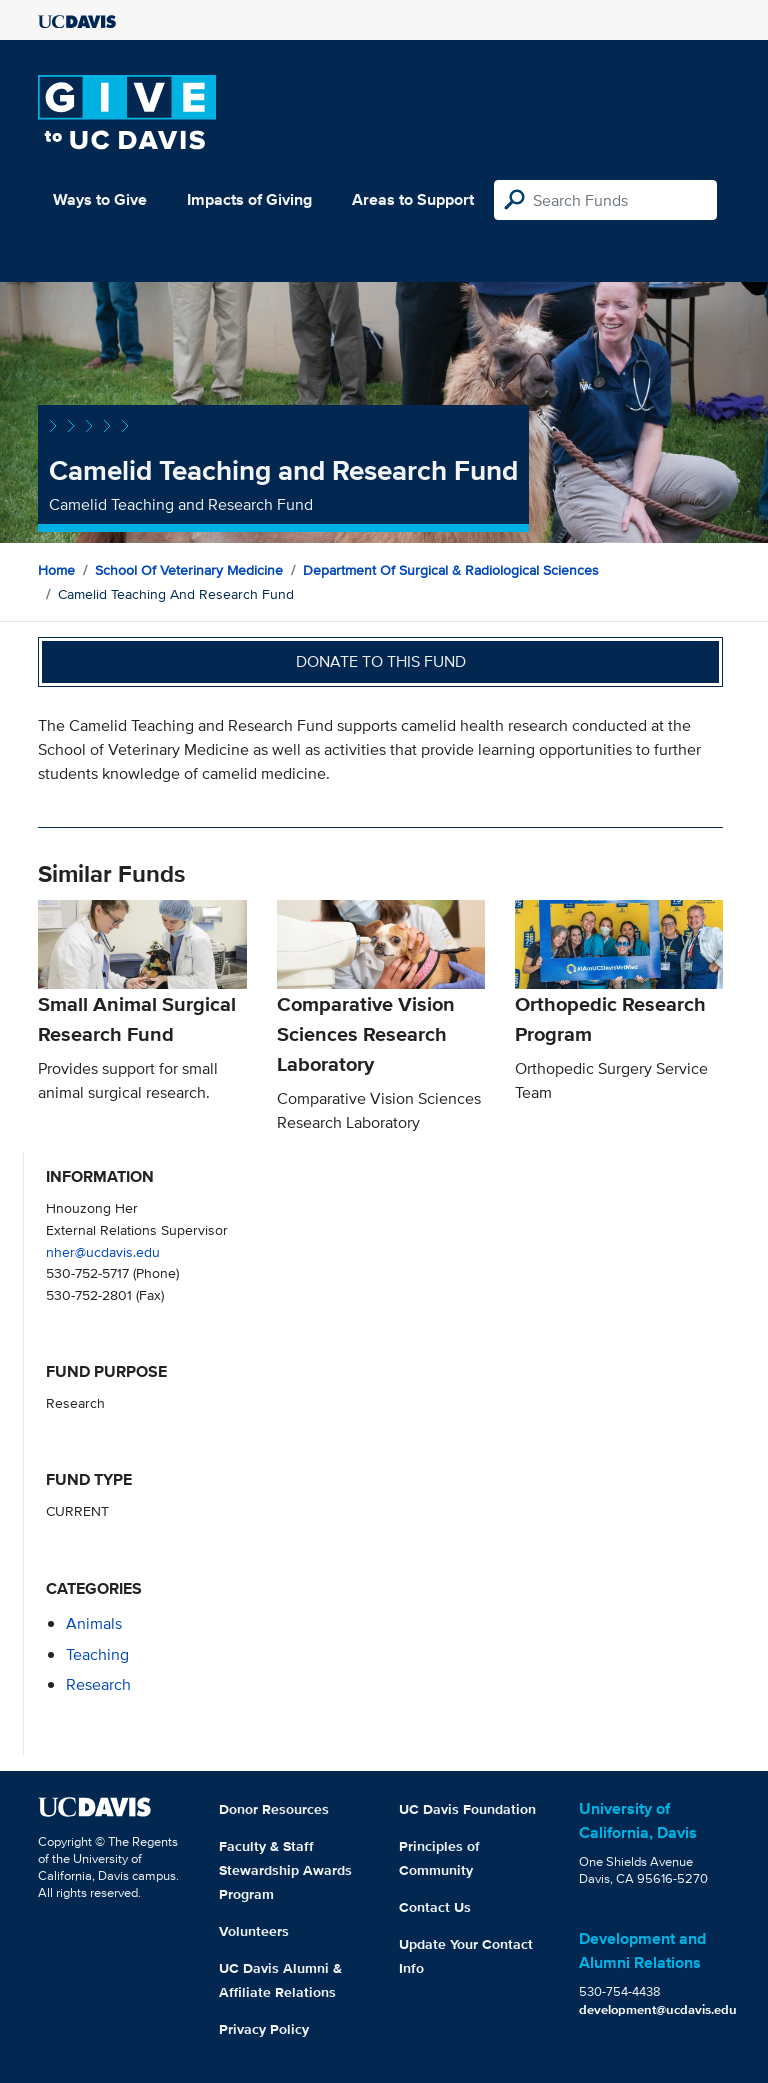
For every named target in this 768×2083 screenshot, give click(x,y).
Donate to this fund (381, 661)
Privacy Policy (264, 2029)
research (98, 1684)
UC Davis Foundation (467, 1809)
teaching (97, 1654)
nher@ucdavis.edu (103, 1251)
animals (94, 1623)
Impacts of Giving (249, 199)
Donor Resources (274, 1809)
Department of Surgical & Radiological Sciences (451, 570)
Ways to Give (100, 199)
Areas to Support (413, 199)
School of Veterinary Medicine (189, 570)
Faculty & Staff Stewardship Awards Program (285, 1870)
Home (56, 570)
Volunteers (254, 1931)
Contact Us (435, 1907)
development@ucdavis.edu (658, 2009)
